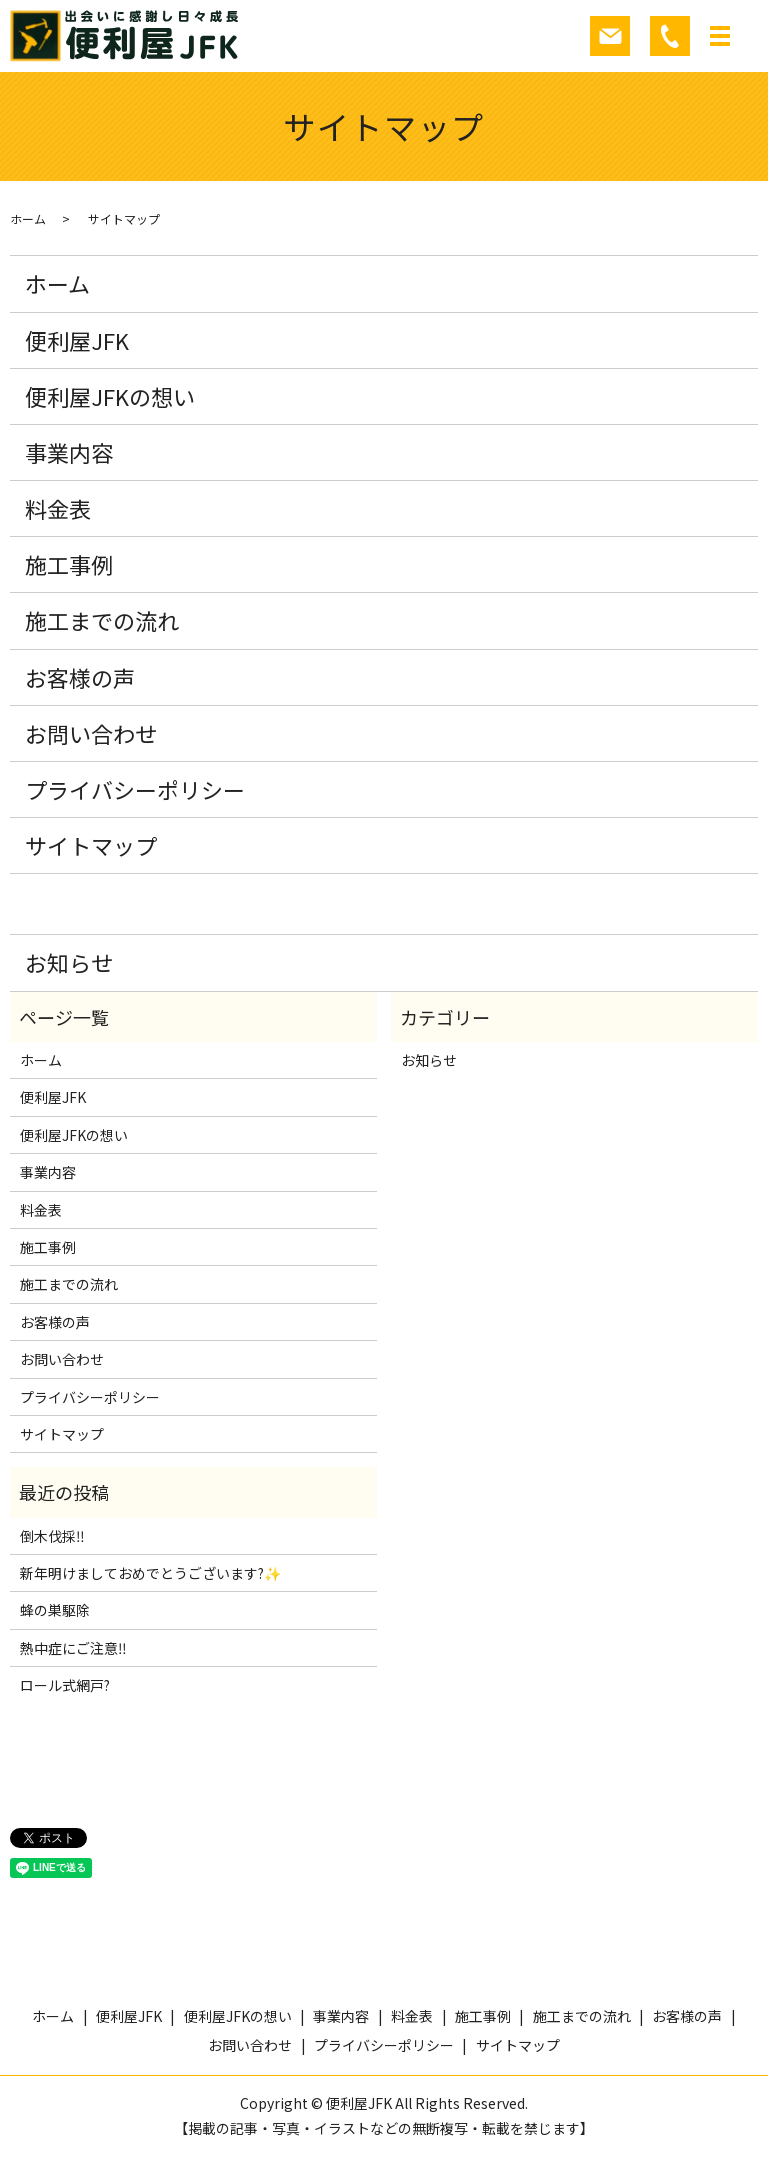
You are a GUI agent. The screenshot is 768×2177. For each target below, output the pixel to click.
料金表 (58, 508)
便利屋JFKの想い (110, 396)
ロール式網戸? (65, 1685)
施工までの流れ (102, 620)
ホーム (28, 218)
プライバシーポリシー (135, 789)
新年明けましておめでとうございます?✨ (150, 1573)
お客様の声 (80, 677)
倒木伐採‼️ (52, 1536)
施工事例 (69, 564)
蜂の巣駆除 (55, 1610)
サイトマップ (91, 845)
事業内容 (69, 452)
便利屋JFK (77, 340)
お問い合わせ (91, 733)
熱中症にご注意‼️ (73, 1648)
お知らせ (69, 962)
